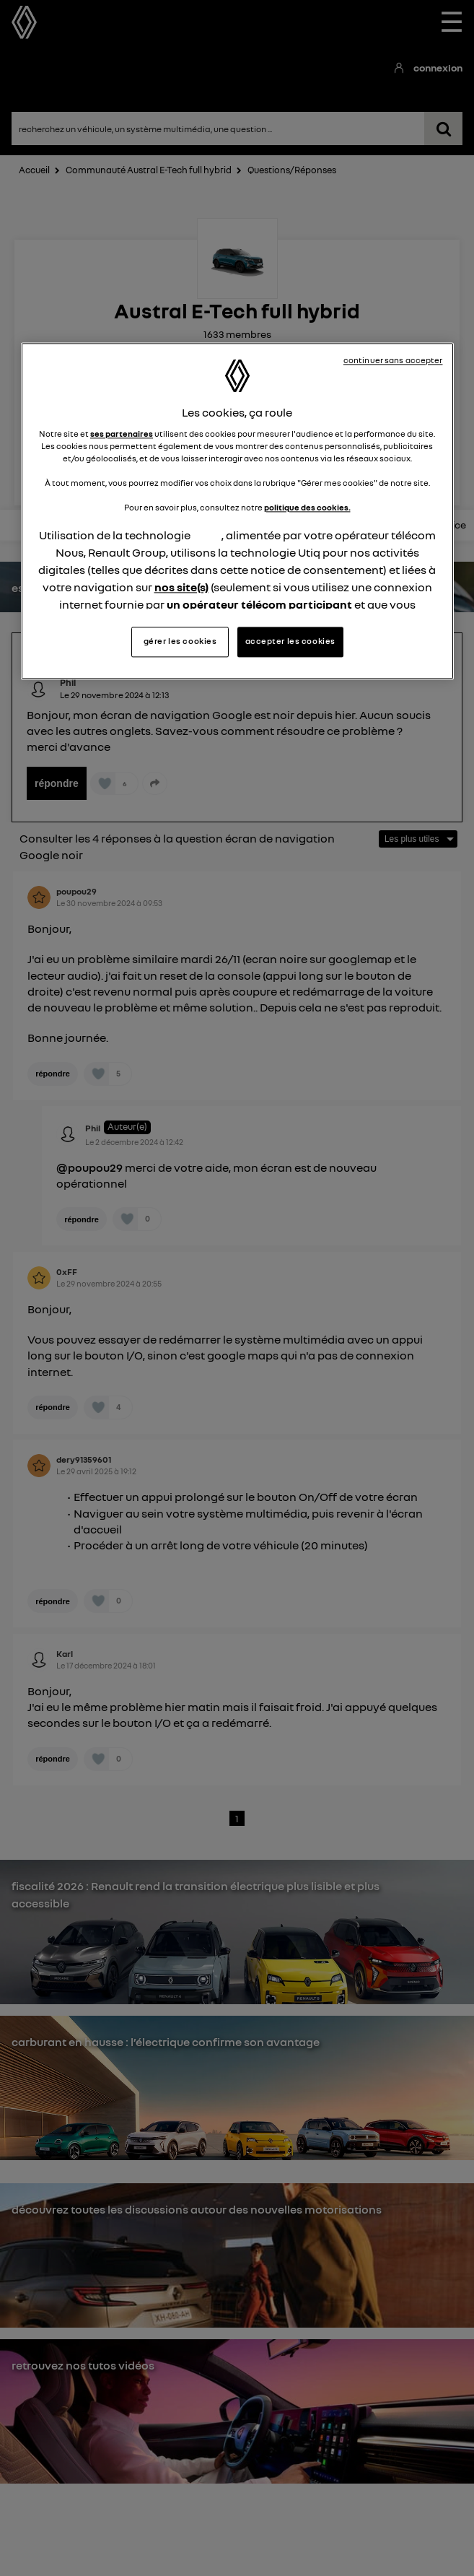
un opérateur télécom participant (259, 604)
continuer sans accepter (393, 361)
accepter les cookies (290, 641)
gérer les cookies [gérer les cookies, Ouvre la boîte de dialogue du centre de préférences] (180, 641)
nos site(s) (181, 587)
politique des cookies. (307, 507)
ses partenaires (121, 434)
